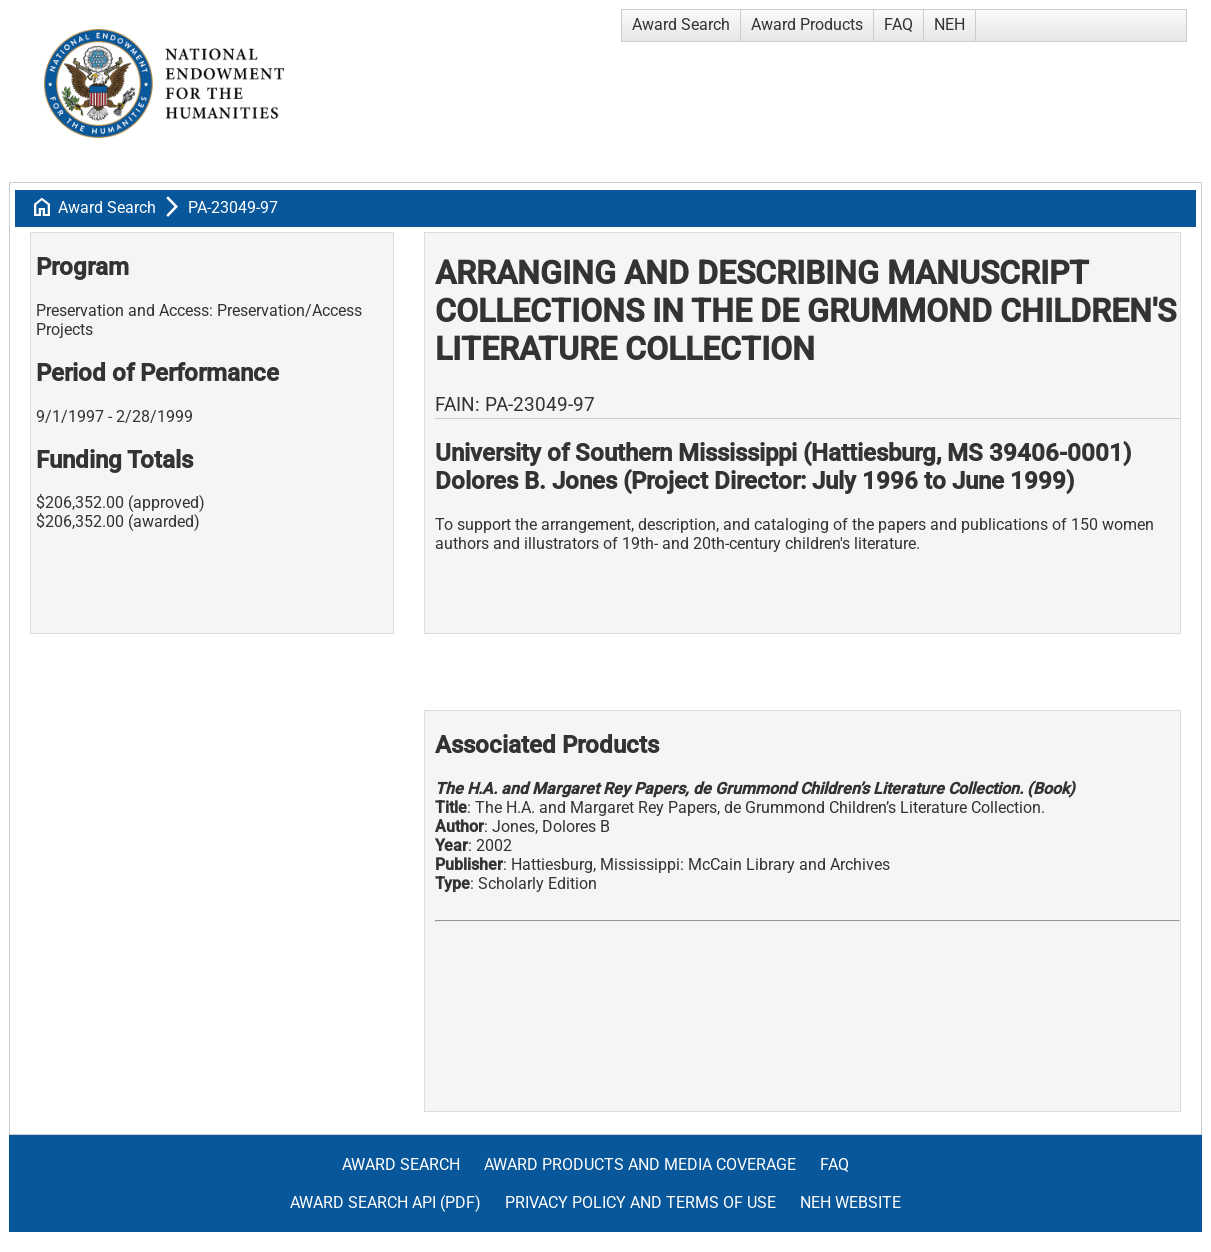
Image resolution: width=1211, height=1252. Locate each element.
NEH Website (850, 1202)
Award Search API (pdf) (385, 1202)
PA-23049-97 (233, 207)
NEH (949, 24)
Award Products (807, 24)
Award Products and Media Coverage (640, 1164)
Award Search (681, 24)
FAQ (898, 24)
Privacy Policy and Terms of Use (640, 1202)
